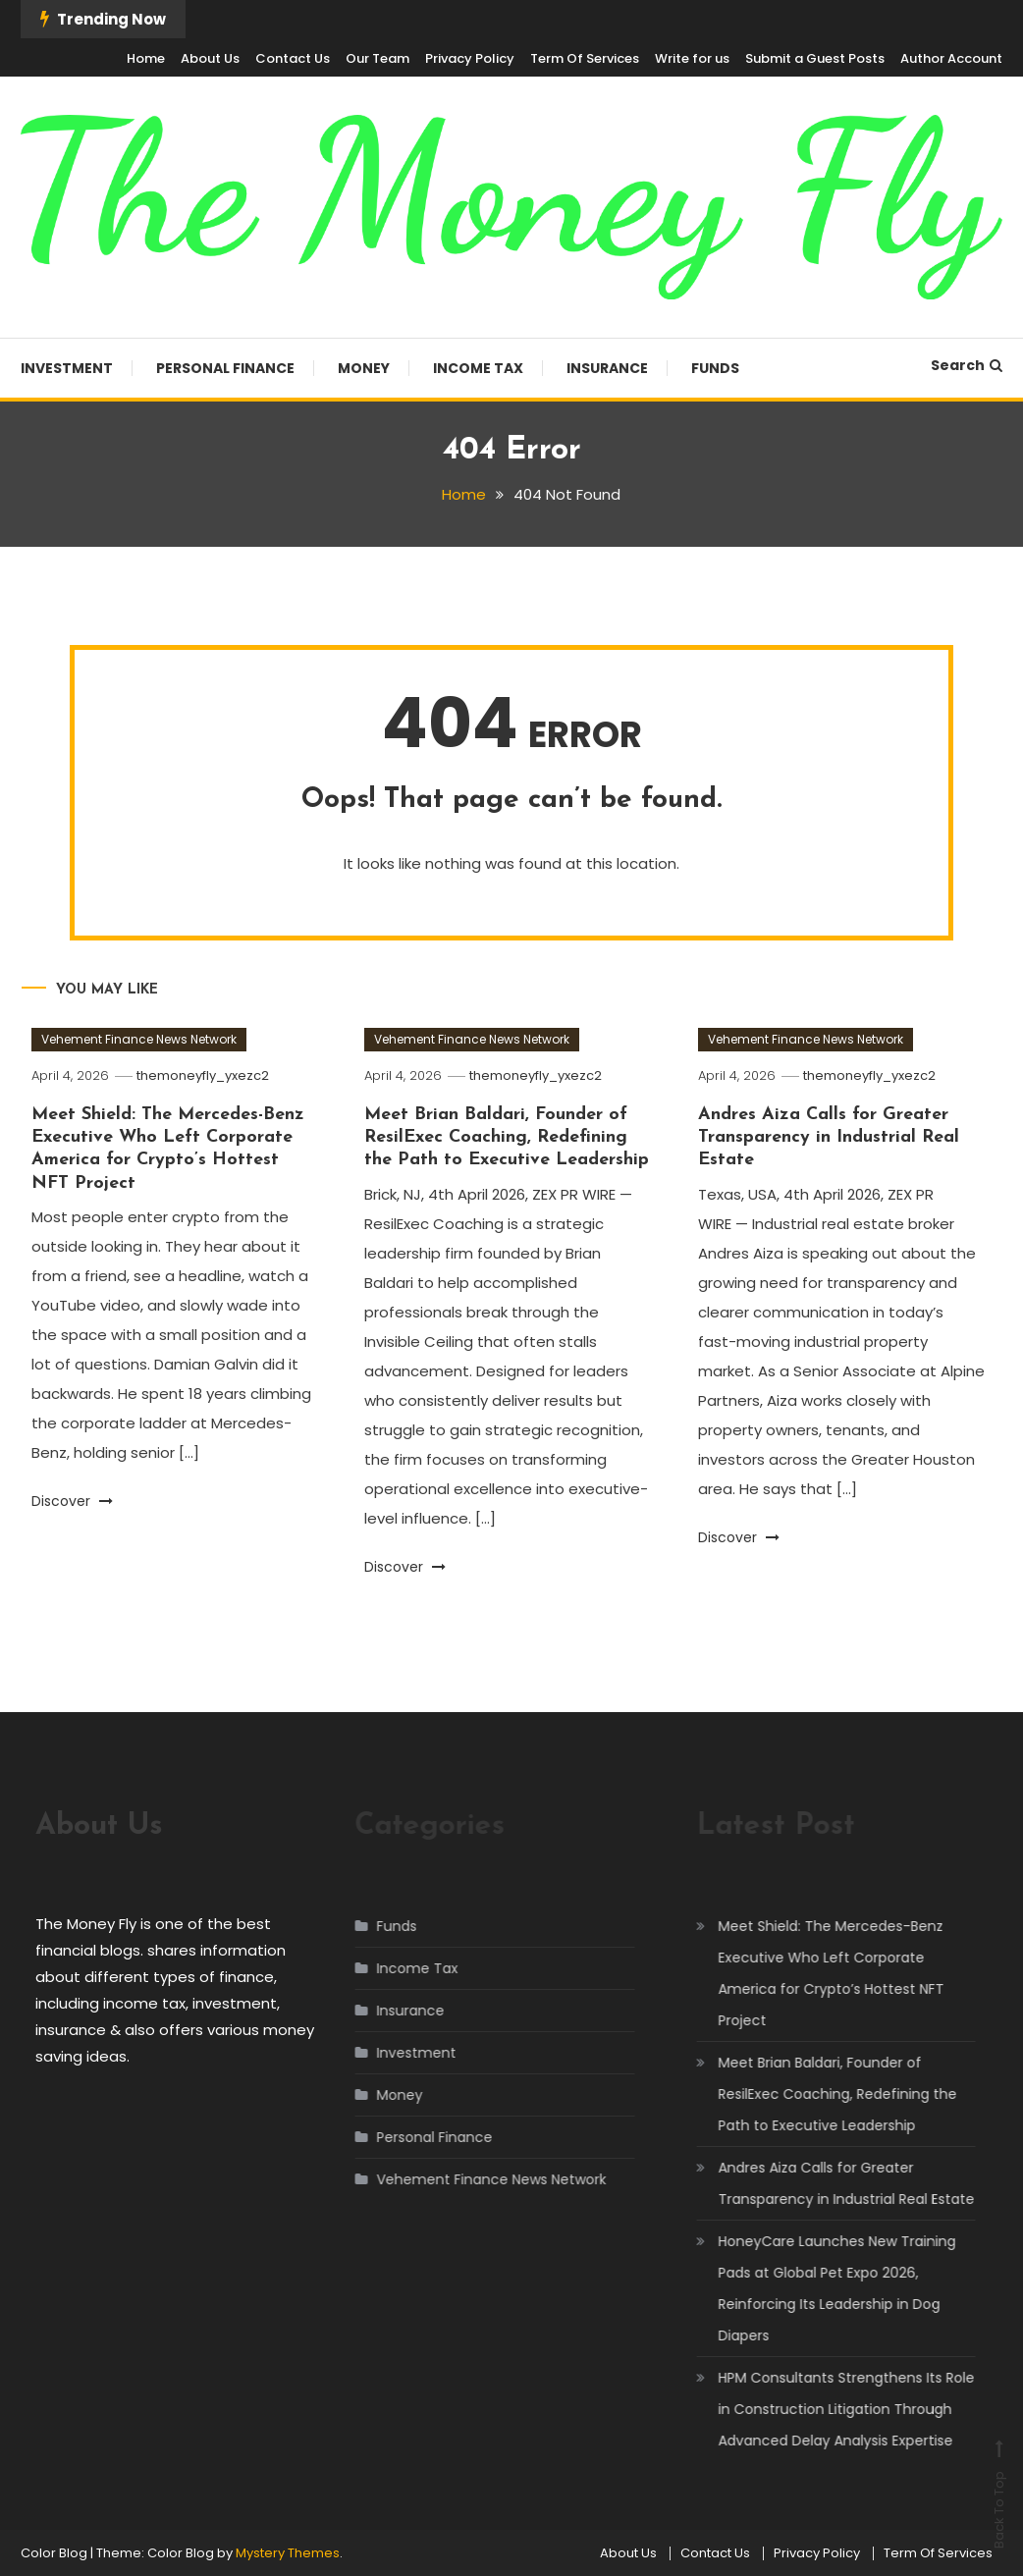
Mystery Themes (288, 2553)
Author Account (951, 58)
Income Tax (478, 368)
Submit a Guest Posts (815, 58)
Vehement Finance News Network (139, 1039)
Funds (715, 368)
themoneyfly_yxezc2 (202, 1075)
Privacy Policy (469, 58)
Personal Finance (225, 368)
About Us (210, 58)
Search (966, 365)
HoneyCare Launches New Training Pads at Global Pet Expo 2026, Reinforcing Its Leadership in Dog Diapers (819, 2288)
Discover (72, 1501)
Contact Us (292, 58)
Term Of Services (584, 58)
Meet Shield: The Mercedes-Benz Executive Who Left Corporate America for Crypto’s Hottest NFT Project (813, 1973)
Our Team (377, 58)
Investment (67, 368)
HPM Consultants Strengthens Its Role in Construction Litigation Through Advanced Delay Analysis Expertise (828, 2409)
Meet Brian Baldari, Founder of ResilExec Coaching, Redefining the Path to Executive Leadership (506, 1137)
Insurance (607, 368)
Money (364, 368)
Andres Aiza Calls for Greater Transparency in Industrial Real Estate (828, 1137)
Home (146, 58)
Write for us (692, 58)
